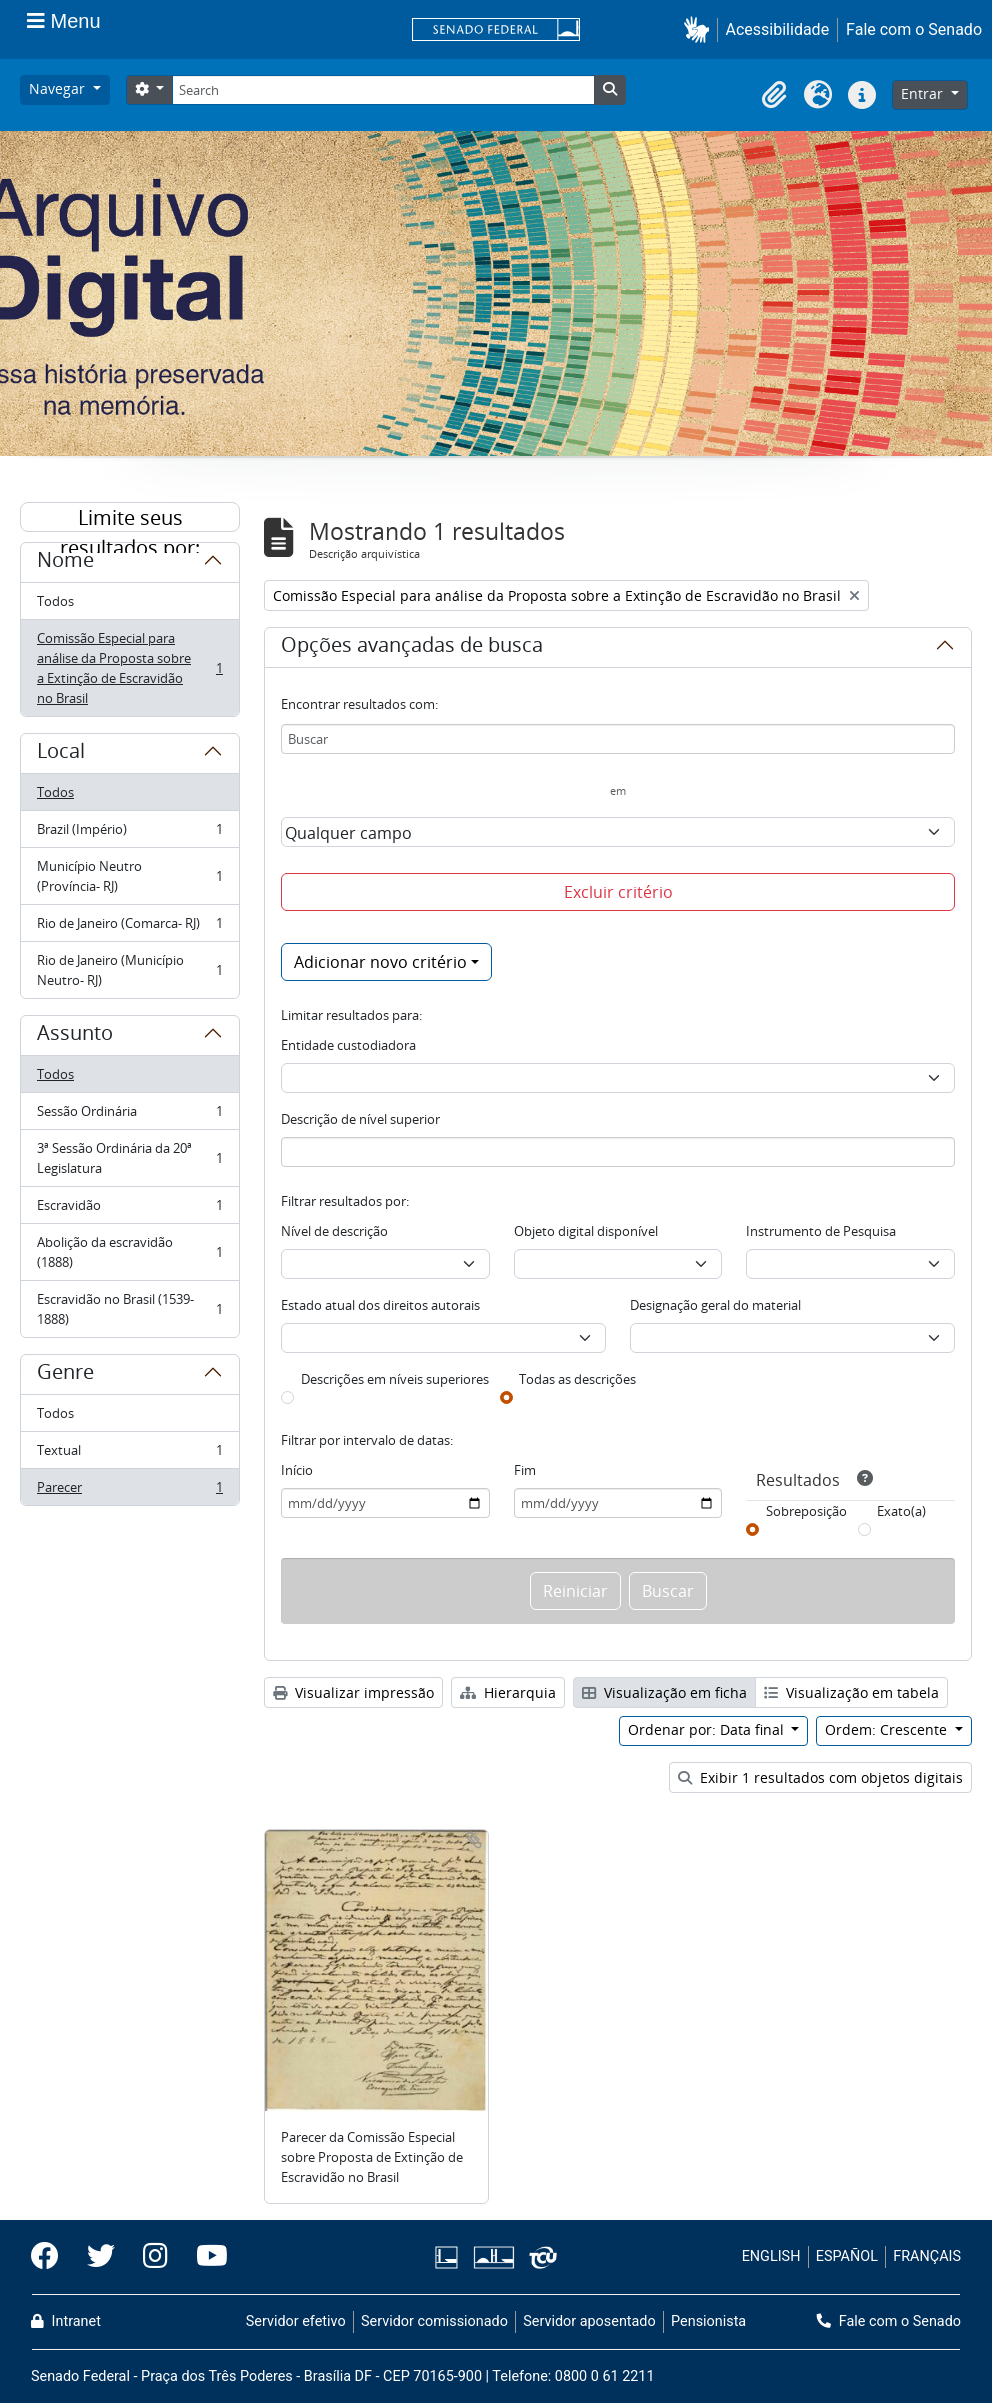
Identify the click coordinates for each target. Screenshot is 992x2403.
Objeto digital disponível (586, 1231)
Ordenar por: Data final (708, 1729)
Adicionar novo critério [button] (380, 962)
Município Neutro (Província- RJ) (129, 876)
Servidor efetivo (296, 2321)
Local (61, 754)
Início (297, 1470)
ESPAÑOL (847, 2256)
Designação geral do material (715, 1305)
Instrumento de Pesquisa (821, 1231)
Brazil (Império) (129, 833)
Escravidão (129, 1209)
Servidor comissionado (434, 2321)
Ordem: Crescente (888, 1729)
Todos (55, 601)
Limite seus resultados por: (130, 518)
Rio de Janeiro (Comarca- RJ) (129, 927)
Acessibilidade (778, 29)
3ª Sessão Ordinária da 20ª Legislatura (129, 1158)
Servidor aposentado (589, 2321)
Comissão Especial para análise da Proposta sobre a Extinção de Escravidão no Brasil (129, 668)
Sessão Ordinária (129, 1115)
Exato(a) (901, 1511)
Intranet (66, 2321)
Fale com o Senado (914, 29)
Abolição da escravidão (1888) (129, 1252)
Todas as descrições (577, 1379)
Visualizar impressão (353, 1692)
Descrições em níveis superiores (395, 1379)
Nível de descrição (334, 1231)
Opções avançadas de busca (412, 648)
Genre (65, 1375)
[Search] (383, 90)
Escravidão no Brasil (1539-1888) (129, 1309)
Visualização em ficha (664, 1692)
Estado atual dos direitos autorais (380, 1305)
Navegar (59, 88)
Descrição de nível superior (360, 1119)
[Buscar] (618, 739)
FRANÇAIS (927, 2256)
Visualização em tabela (851, 1692)
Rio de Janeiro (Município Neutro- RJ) (129, 970)
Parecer (129, 1491)
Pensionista (708, 2321)
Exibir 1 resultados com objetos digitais (820, 1777)
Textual (129, 1454)
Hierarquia (508, 1692)
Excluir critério (618, 892)
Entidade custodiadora (348, 1045)
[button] (700, 29)
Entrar (924, 93)
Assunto (75, 1036)
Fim (525, 1470)
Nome (65, 563)
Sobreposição (806, 1511)
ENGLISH (771, 2256)
